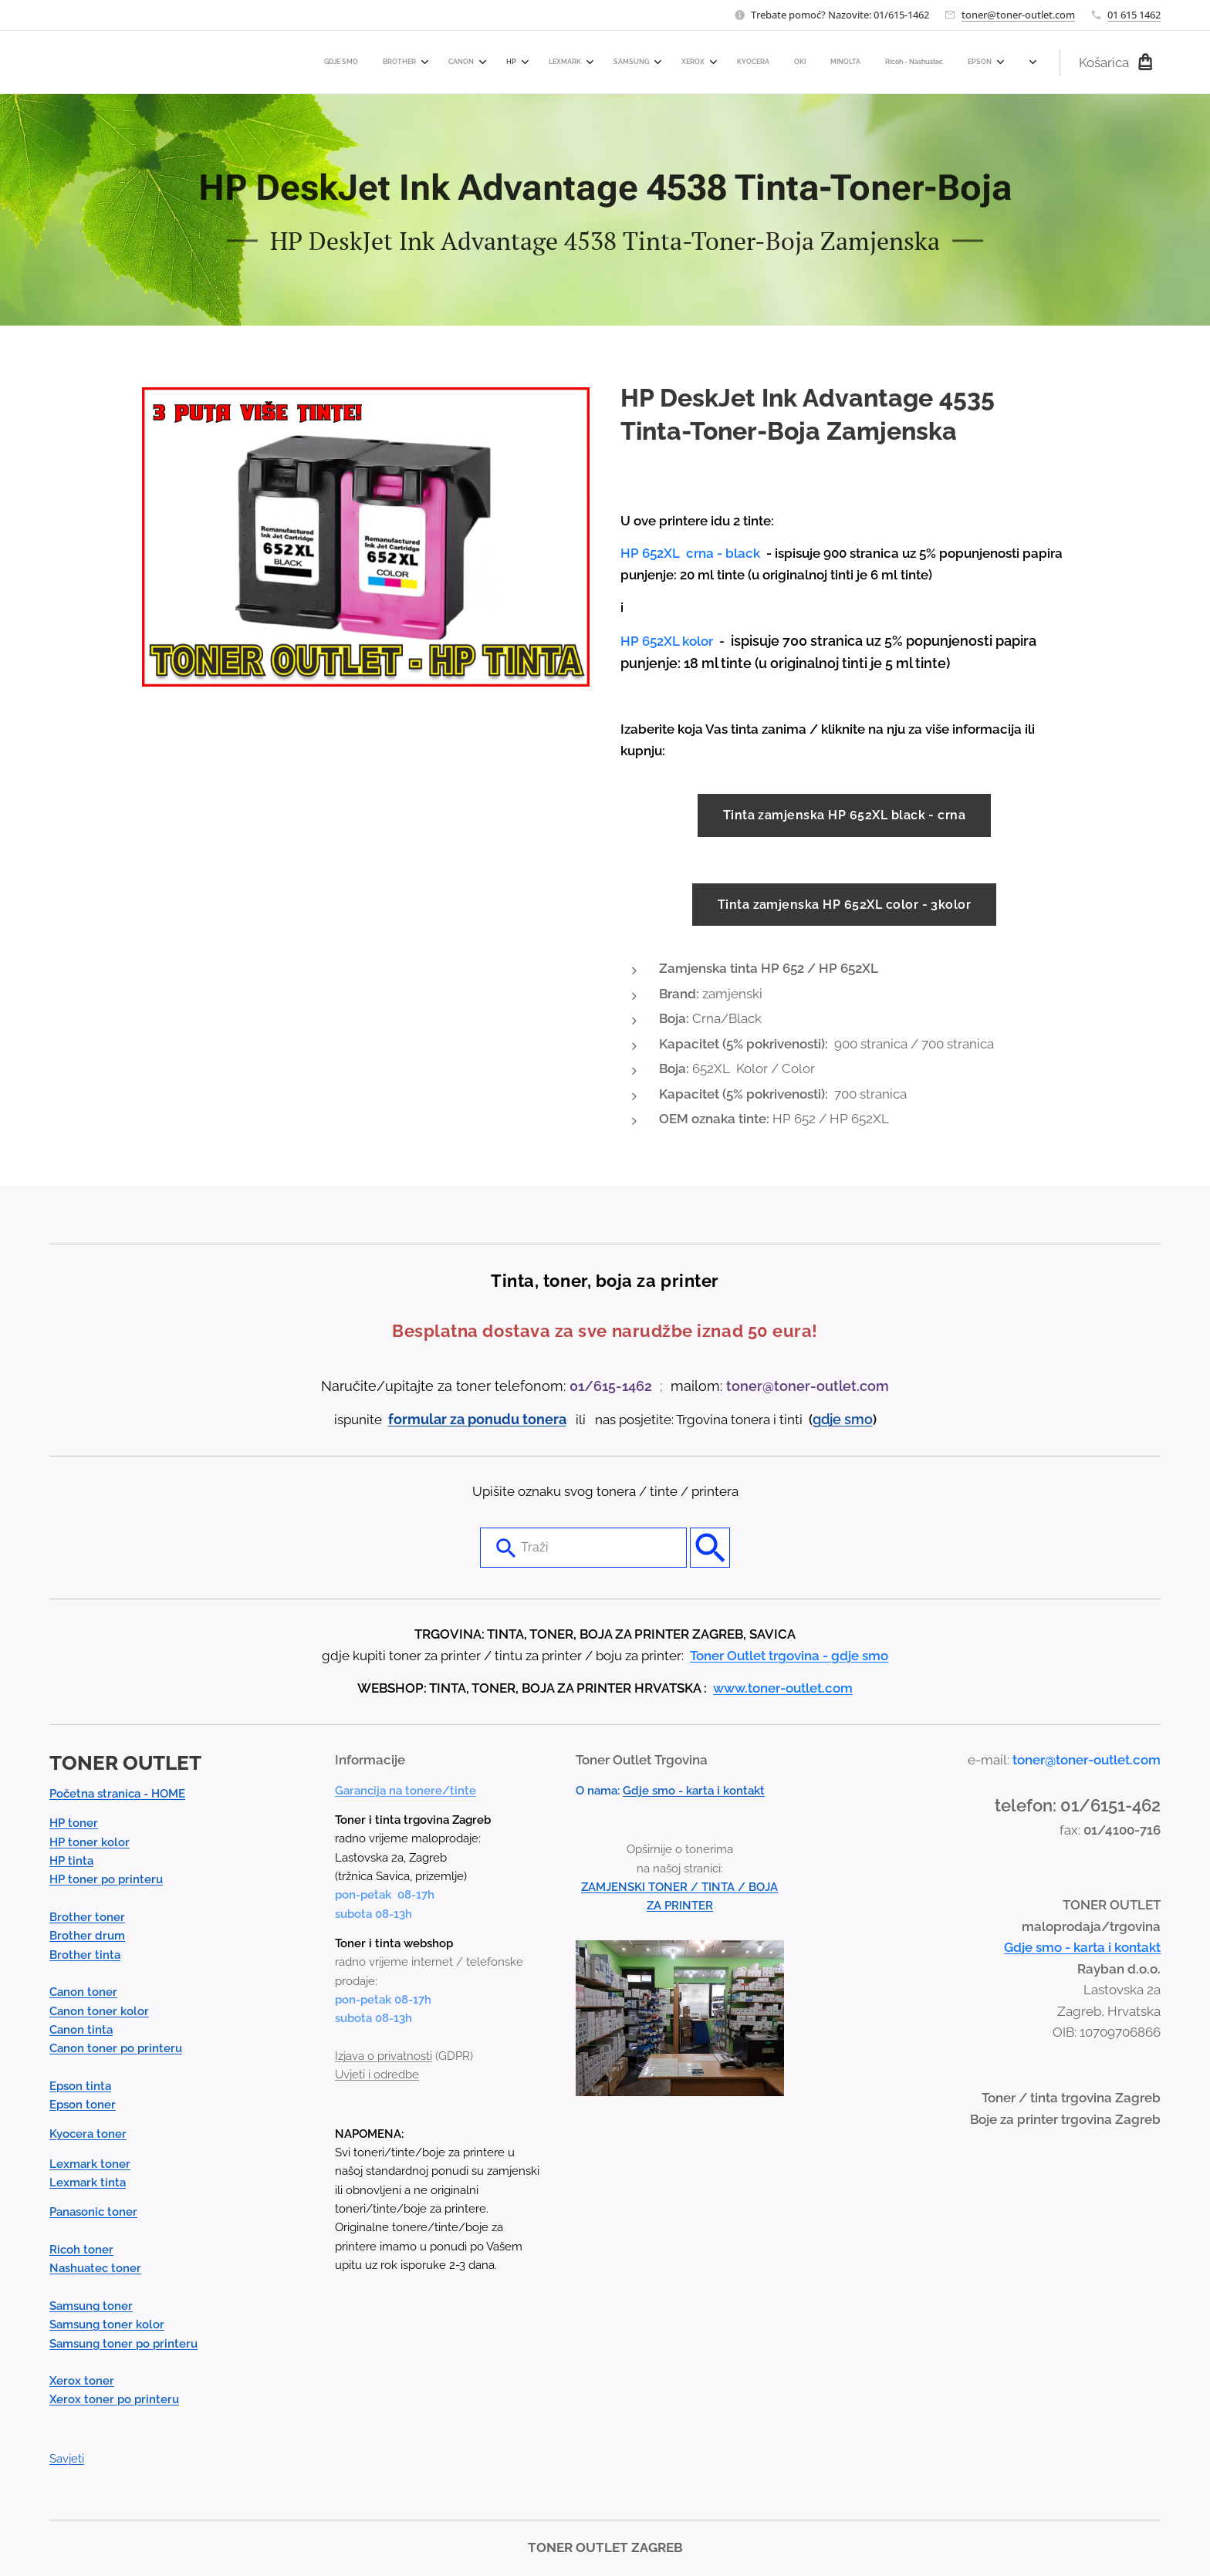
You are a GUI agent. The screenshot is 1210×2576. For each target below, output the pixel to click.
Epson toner (82, 2105)
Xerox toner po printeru (114, 2399)
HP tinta (71, 1861)
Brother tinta (84, 1954)
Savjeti (66, 2459)
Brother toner (87, 1917)
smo (858, 1419)
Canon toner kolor (99, 2010)
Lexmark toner (89, 2163)
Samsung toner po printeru (123, 2343)
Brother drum (87, 1936)
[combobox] (583, 1548)
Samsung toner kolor (106, 2324)
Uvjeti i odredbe (377, 2074)
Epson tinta (80, 2085)
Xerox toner (81, 2381)
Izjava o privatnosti (383, 2055)
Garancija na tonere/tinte (405, 1790)
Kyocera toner (88, 2134)
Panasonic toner (93, 2212)
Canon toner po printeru (115, 2048)
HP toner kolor (89, 1841)
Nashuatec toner (95, 2268)
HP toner (73, 1823)
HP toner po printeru (106, 1879)
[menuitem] (628, 62)
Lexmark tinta (87, 2182)
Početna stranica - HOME (117, 1794)
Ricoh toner (81, 2250)
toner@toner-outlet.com (1018, 15)
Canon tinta (81, 2029)
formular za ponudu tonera (477, 1419)
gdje (828, 1419)
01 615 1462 (1134, 15)
